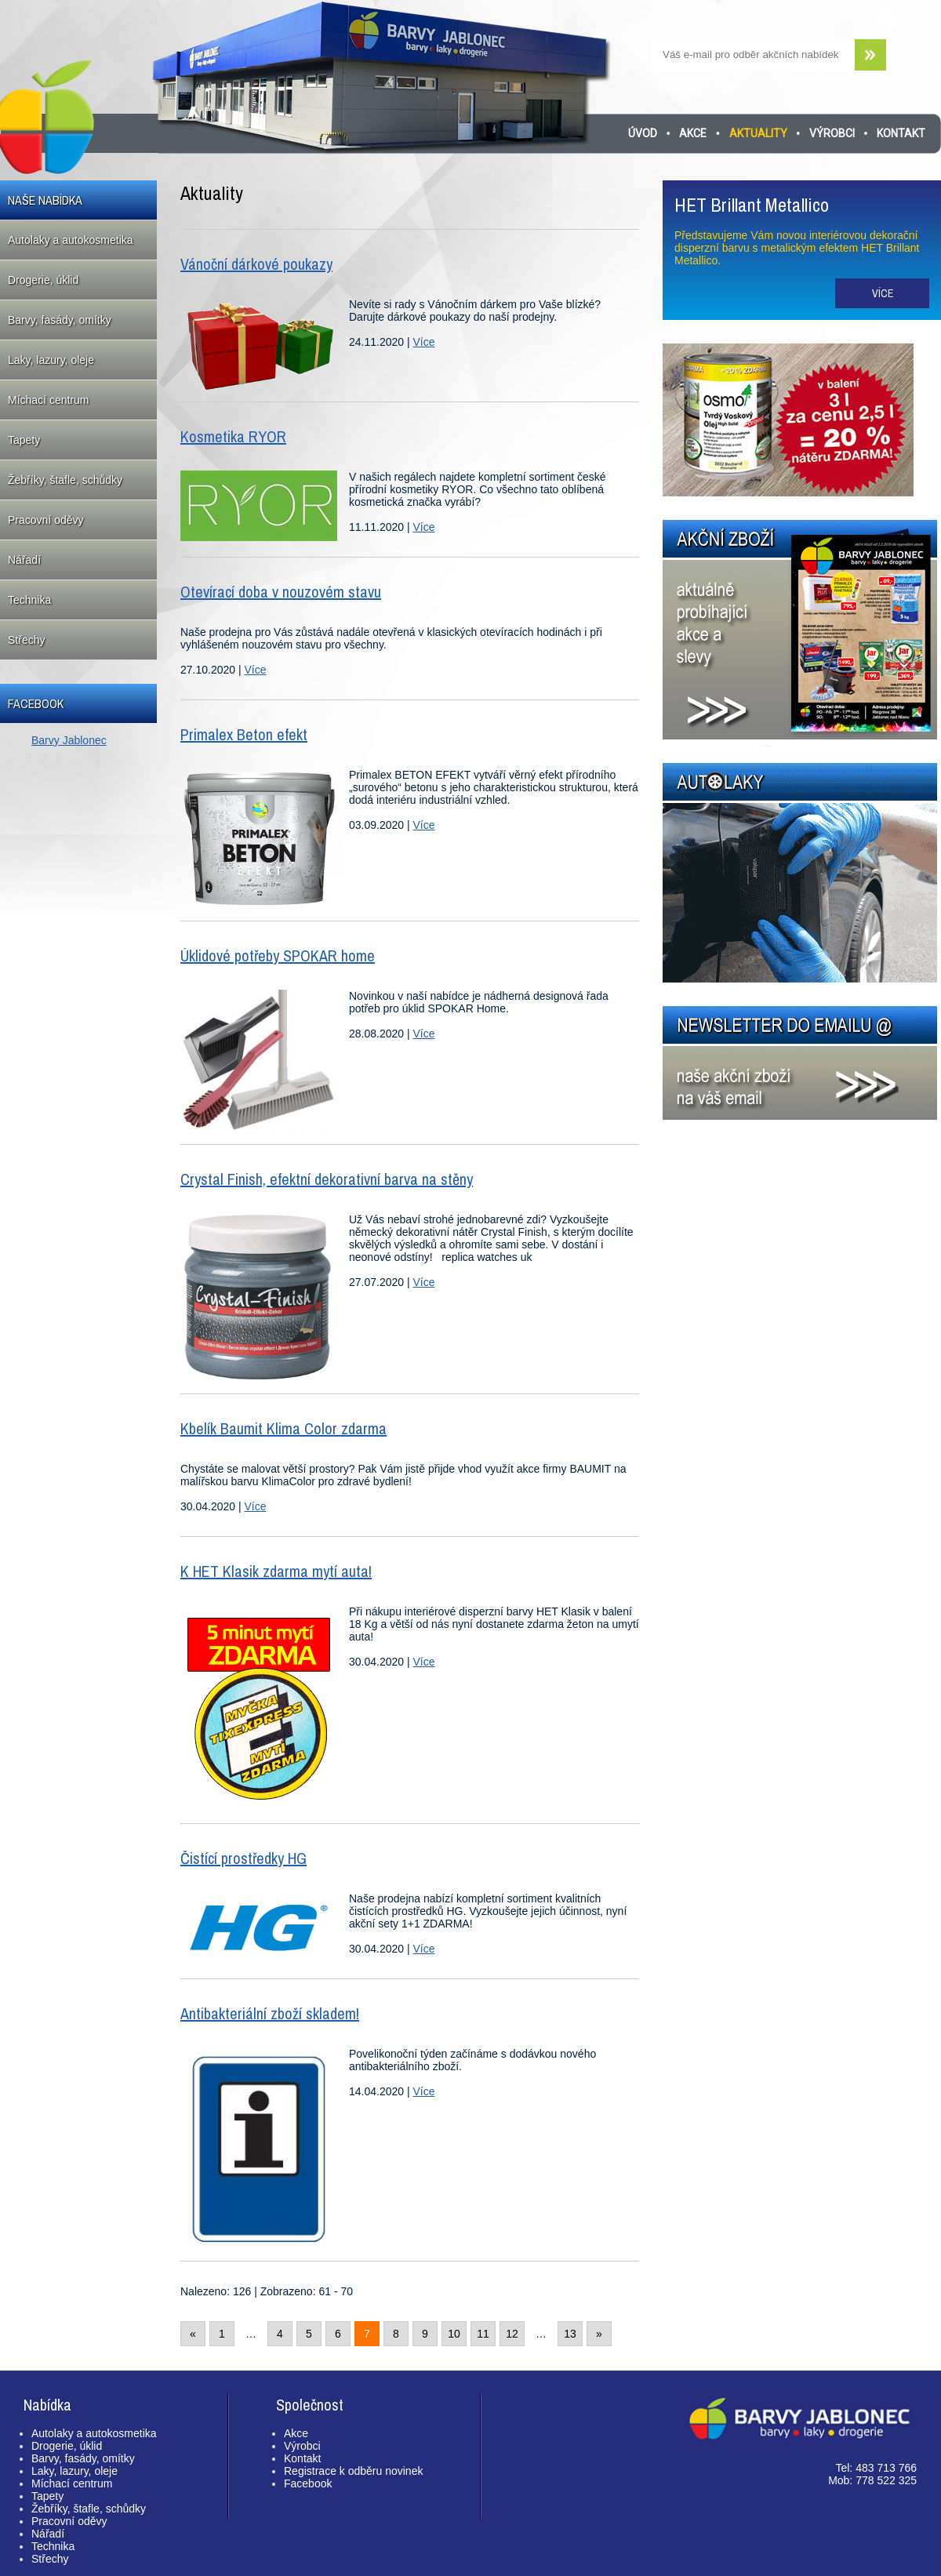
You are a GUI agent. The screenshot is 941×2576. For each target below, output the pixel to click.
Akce (693, 133)
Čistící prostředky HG (243, 1858)
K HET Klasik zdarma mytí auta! (276, 1571)
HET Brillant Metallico (751, 204)
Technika (29, 600)
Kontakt (901, 133)
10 (454, 2333)
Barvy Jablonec (69, 740)
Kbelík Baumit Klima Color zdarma (283, 1428)
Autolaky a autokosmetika (70, 240)
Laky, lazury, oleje (51, 360)
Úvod (642, 133)
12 (512, 2333)
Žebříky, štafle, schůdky (65, 480)
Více (423, 342)
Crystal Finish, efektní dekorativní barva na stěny (326, 1179)
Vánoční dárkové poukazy (256, 263)
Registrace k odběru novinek (353, 2471)
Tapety (24, 440)
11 (483, 2333)
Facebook (308, 2483)
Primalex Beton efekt (243, 734)
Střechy (26, 640)
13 (570, 2333)
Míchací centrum (48, 400)
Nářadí (24, 560)
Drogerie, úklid (43, 280)
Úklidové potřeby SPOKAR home (277, 955)
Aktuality (758, 133)
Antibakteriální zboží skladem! (269, 2013)
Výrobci (832, 133)
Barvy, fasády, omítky (59, 320)
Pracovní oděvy (46, 520)
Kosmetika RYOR (233, 436)
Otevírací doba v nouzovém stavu (280, 591)
